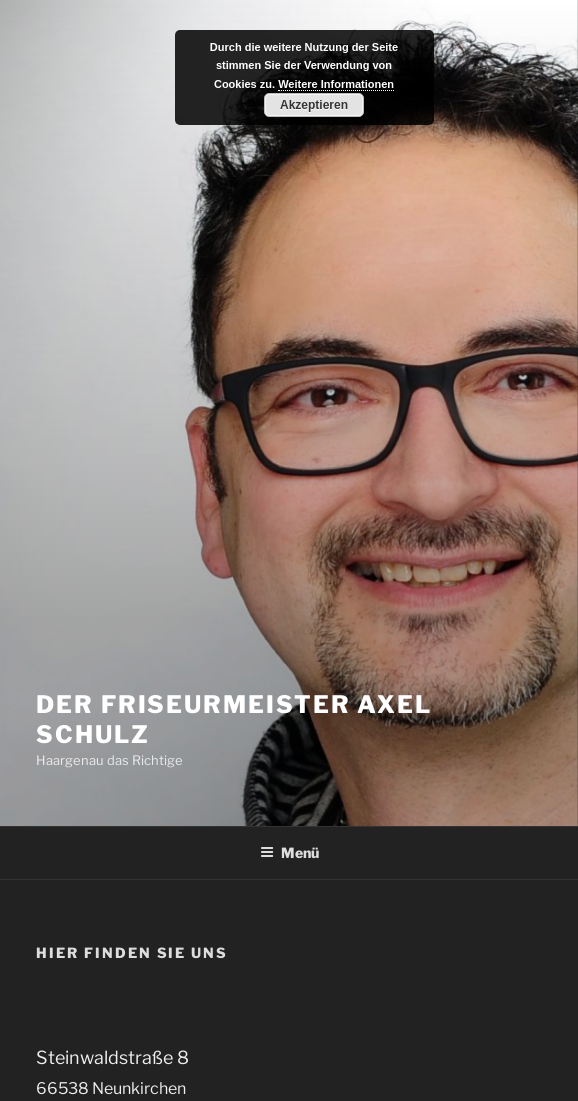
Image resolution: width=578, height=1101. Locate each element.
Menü (289, 852)
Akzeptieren (314, 105)
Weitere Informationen (336, 84)
